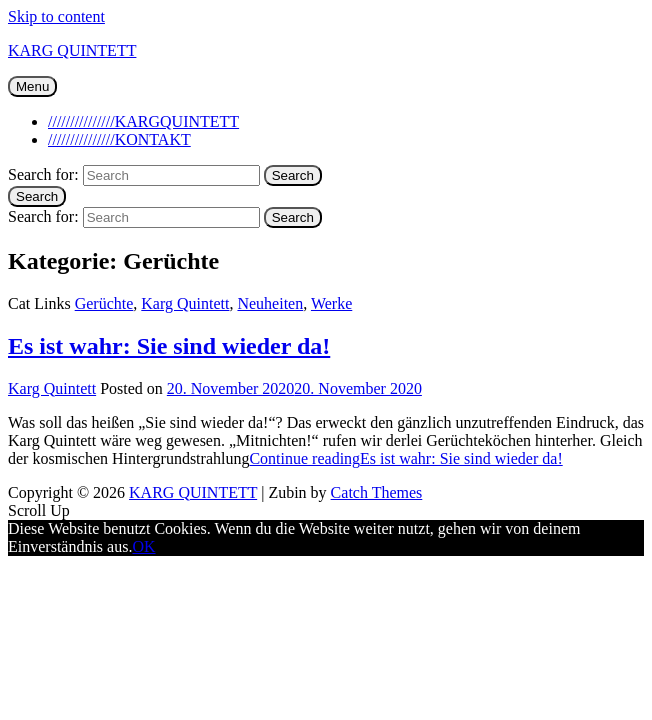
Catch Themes (377, 492)
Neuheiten (270, 303)
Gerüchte (104, 303)
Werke (331, 303)
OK (143, 546)
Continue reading (405, 458)
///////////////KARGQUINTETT (143, 121)
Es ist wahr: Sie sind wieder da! (169, 346)
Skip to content (56, 16)
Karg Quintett (185, 303)
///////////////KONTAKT (119, 139)
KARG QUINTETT (72, 50)
